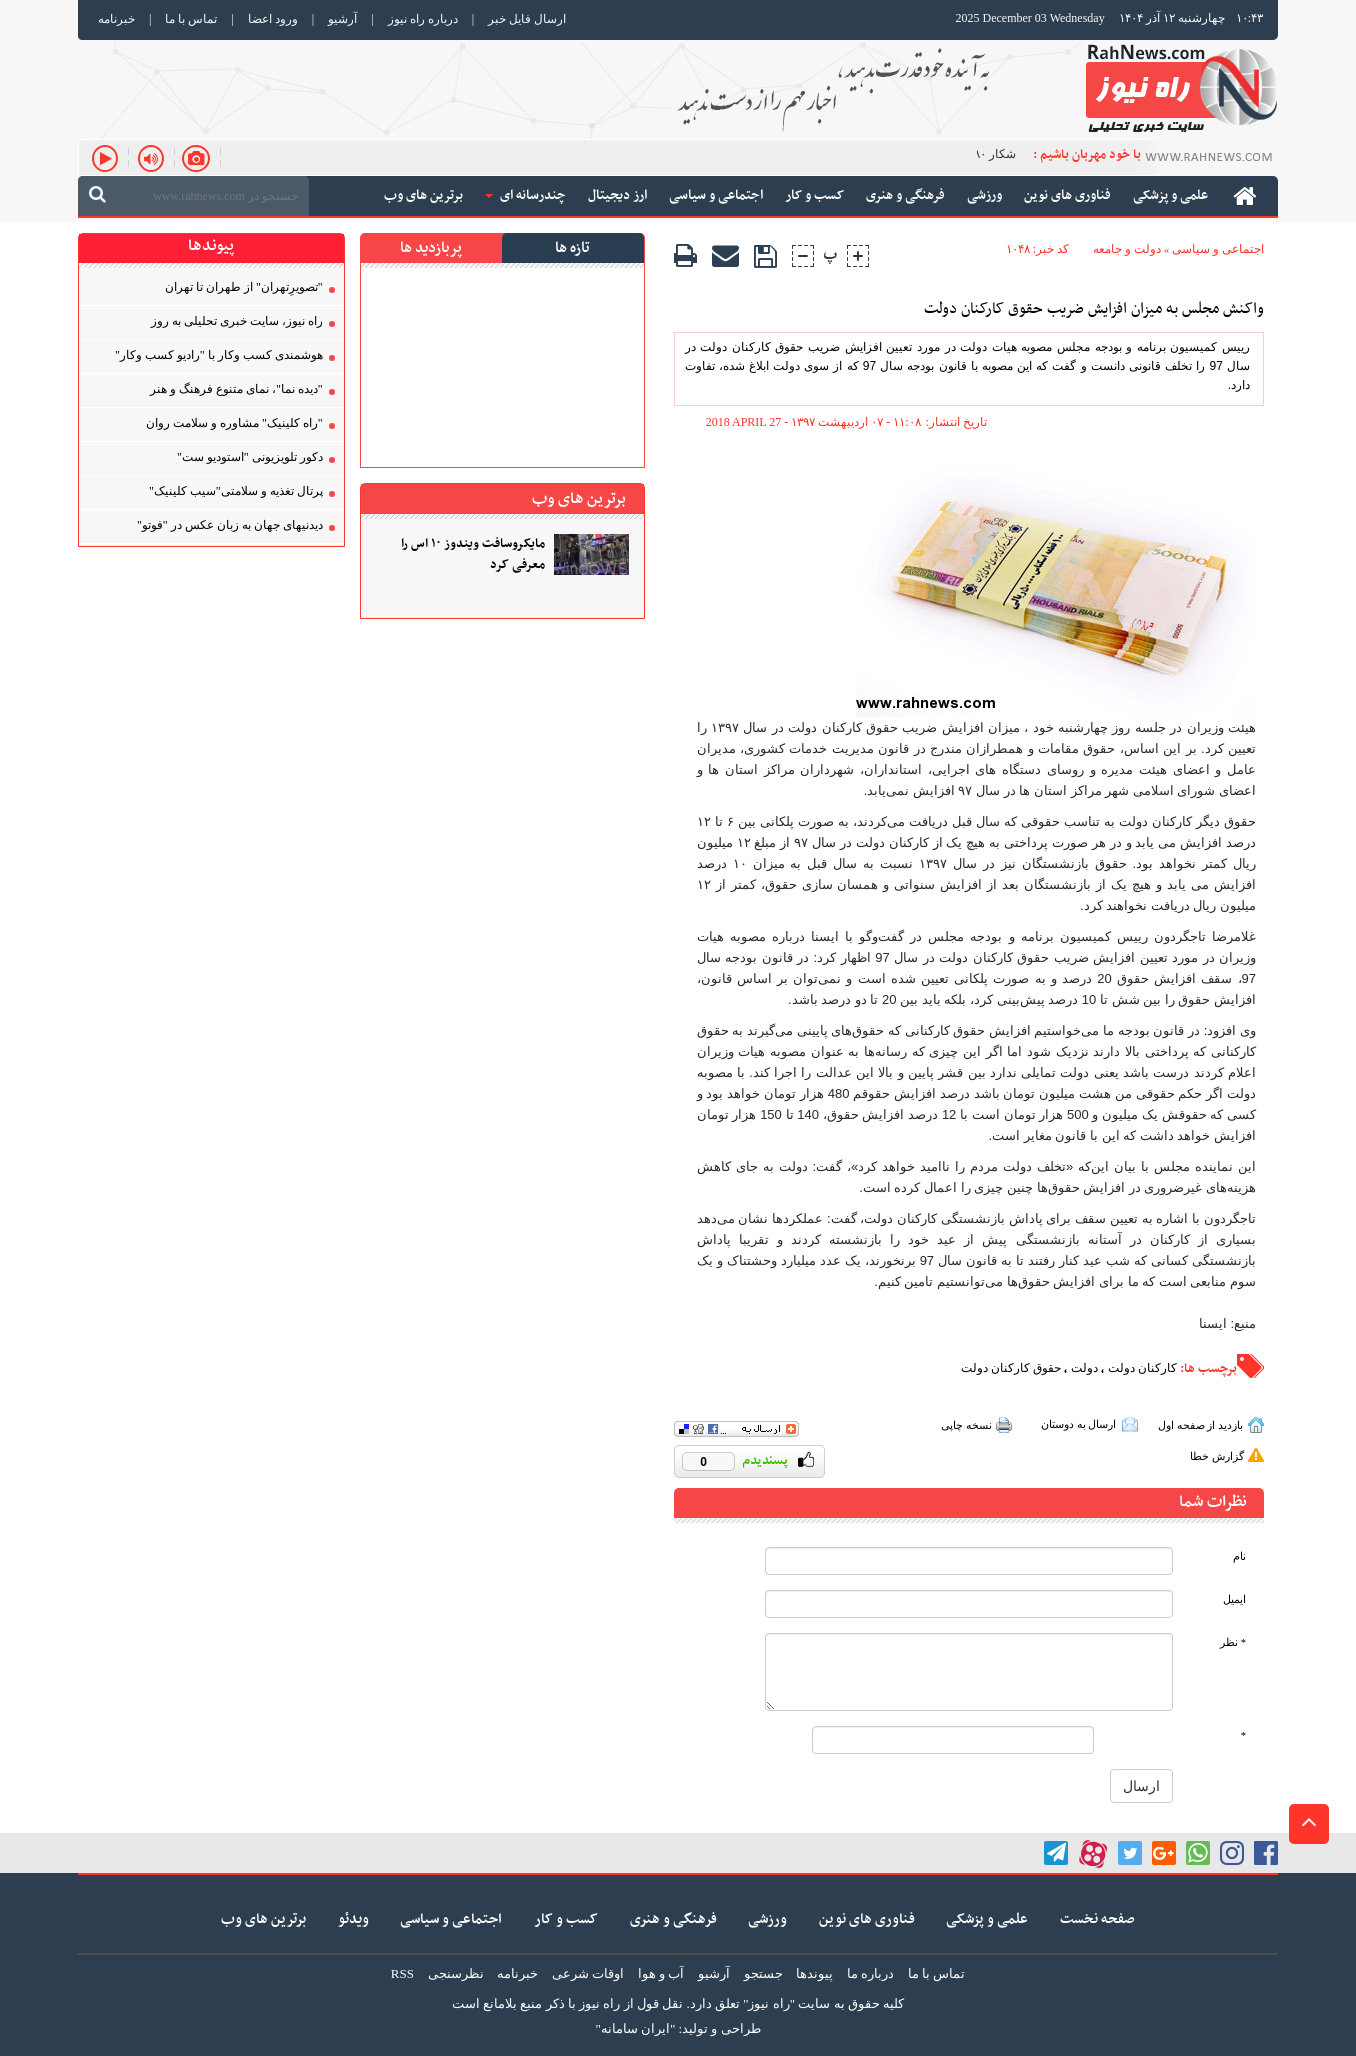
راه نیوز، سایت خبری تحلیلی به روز (237, 321)
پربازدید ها (431, 248)
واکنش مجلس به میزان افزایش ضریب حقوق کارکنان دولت (1094, 309)
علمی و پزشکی (987, 1919)
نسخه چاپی (966, 1425)
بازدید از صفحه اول (1200, 1425)
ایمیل (1234, 1599)
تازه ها (572, 248)
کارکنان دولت (1142, 1368)
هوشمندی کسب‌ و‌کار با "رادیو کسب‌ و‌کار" (219, 355)
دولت (1084, 1368)
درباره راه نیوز (423, 19)
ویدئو (353, 1919)
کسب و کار (566, 1919)
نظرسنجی (456, 1973)
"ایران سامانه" (635, 2028)
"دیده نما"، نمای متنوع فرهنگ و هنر (236, 389)
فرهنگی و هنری (673, 1919)
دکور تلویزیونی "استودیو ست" (250, 457)
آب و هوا (661, 1973)
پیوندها (814, 1973)
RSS (402, 1973)
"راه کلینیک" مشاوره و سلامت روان (234, 423)
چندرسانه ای (525, 195)
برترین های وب (263, 1919)
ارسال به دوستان (1079, 1424)
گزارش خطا (1217, 1456)
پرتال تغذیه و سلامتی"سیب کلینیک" (236, 491)
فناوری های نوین (867, 1919)
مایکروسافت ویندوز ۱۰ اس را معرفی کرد (473, 555)
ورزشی (767, 1919)
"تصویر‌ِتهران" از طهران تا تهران (244, 287)
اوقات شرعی (588, 1973)
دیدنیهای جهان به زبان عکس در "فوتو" (230, 525)
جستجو (763, 1973)
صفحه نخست (1097, 1919)
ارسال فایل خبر (527, 19)
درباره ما (870, 1973)
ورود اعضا (273, 19)
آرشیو (342, 19)
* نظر (1233, 1642)
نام (1239, 1556)
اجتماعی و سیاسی (1218, 249)
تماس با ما (191, 19)
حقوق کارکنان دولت (1011, 1368)
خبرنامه (116, 19)
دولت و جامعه (1127, 249)
